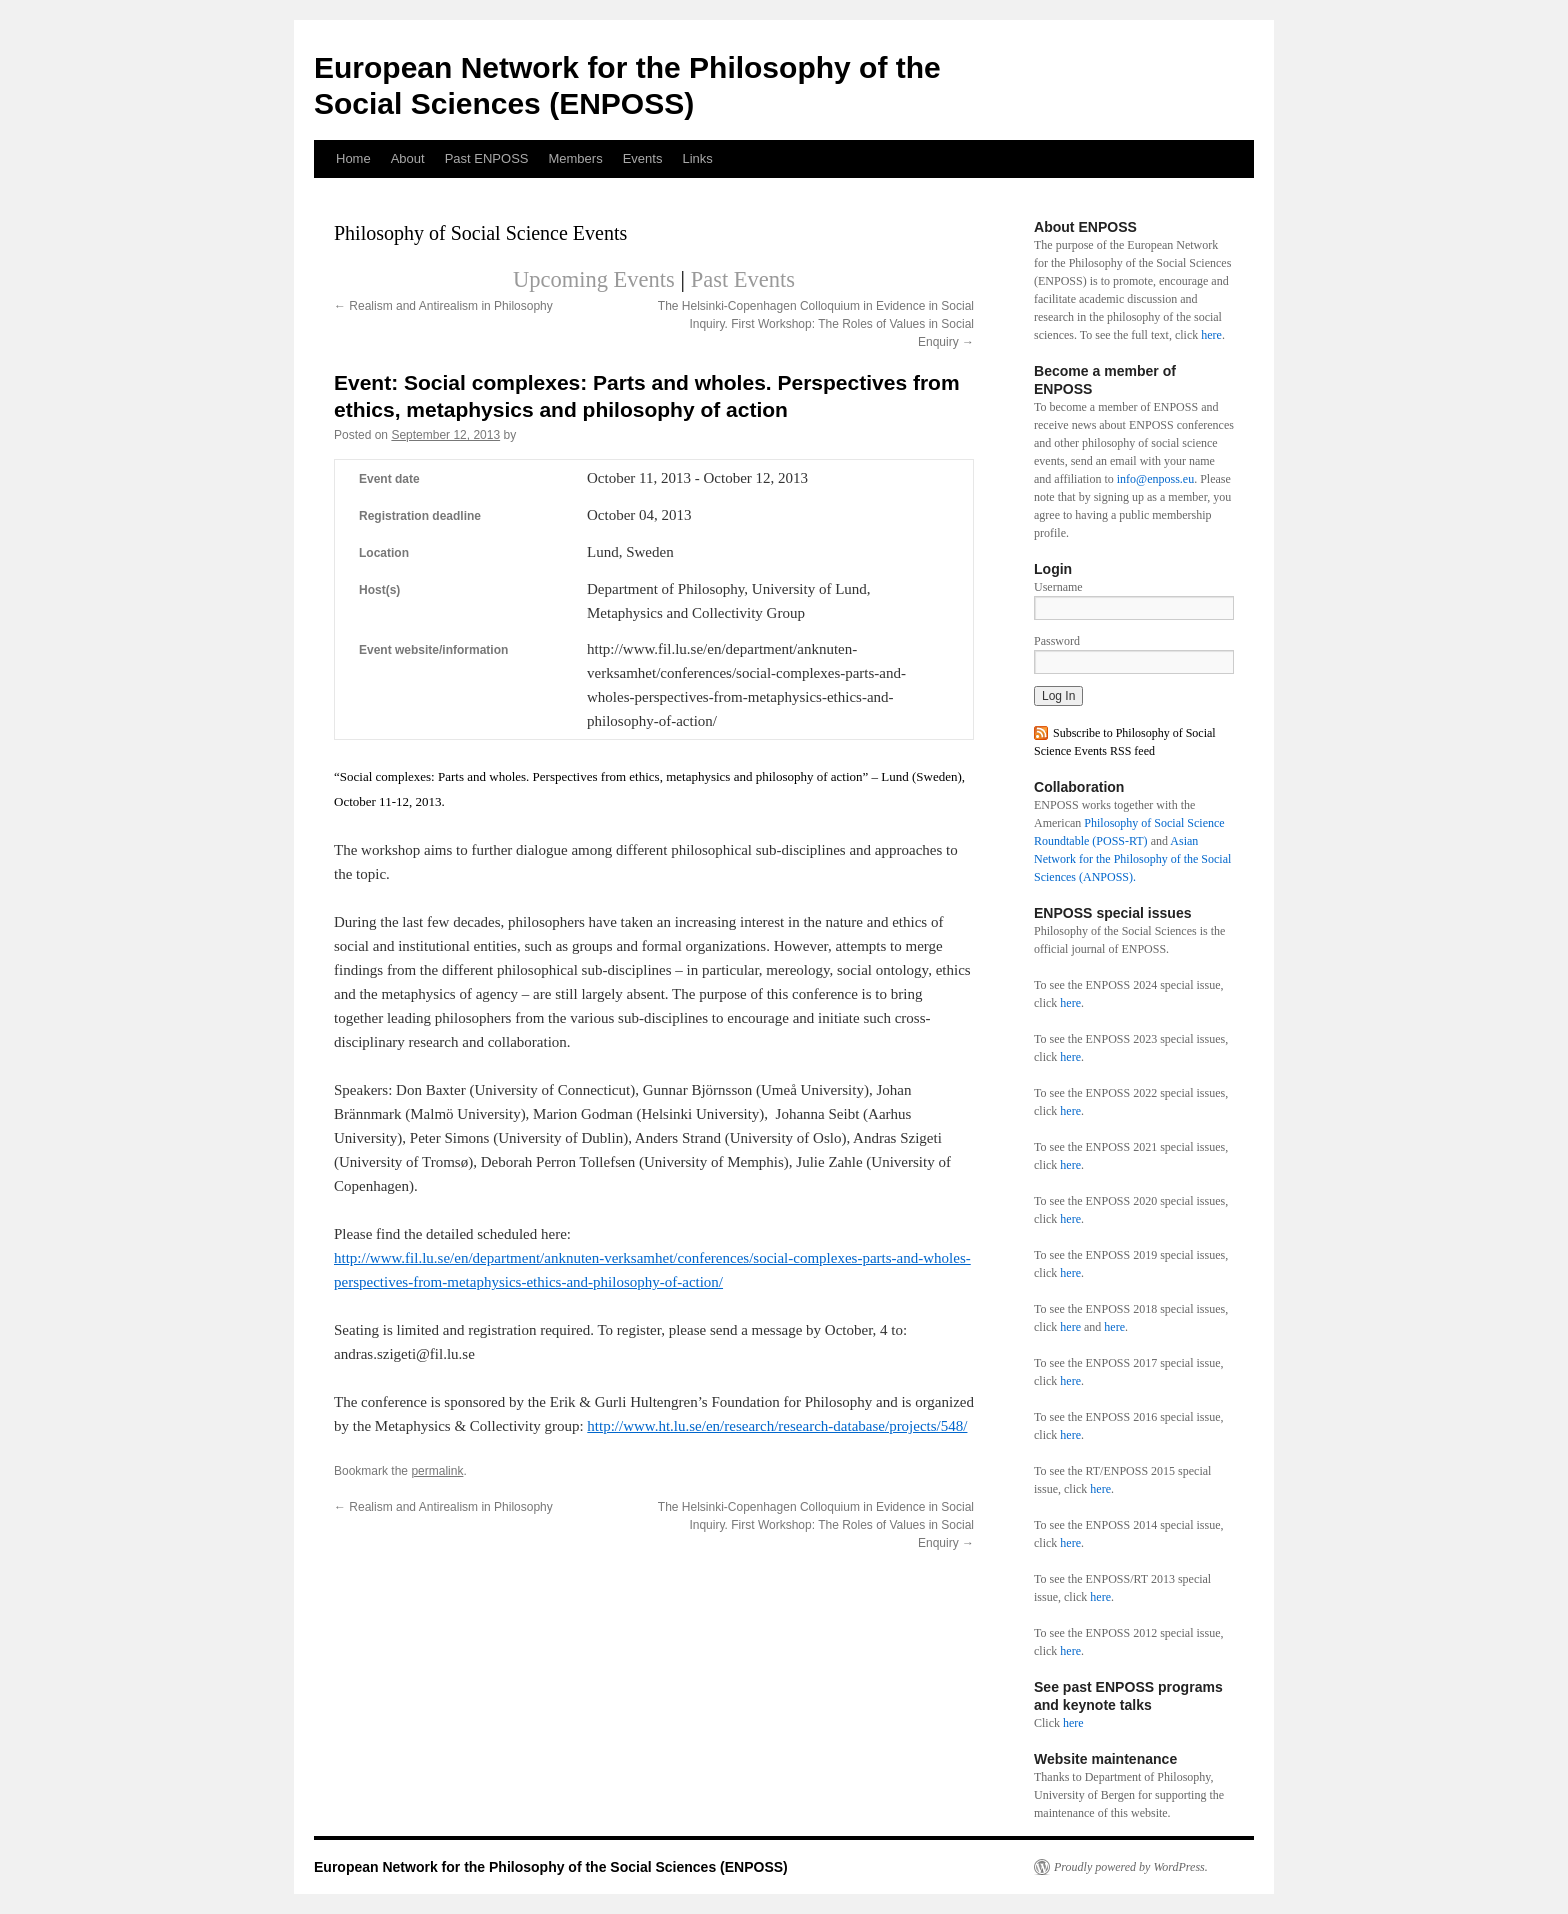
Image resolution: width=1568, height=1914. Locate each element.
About (408, 158)
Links (697, 158)
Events (643, 158)
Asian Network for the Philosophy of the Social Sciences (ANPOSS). (1132, 859)
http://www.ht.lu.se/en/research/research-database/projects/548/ (777, 1426)
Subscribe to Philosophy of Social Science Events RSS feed (1125, 742)
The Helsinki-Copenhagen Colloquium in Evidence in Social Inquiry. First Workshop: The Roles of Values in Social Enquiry (816, 324)
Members (575, 158)
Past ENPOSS (487, 158)
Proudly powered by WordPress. (1131, 1867)
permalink (437, 1471)
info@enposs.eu (1155, 479)
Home (353, 158)
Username (1058, 587)
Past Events (743, 279)
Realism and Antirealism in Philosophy (443, 306)
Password (1057, 641)
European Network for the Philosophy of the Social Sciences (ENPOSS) (551, 1867)
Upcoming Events (594, 279)
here (1211, 335)
